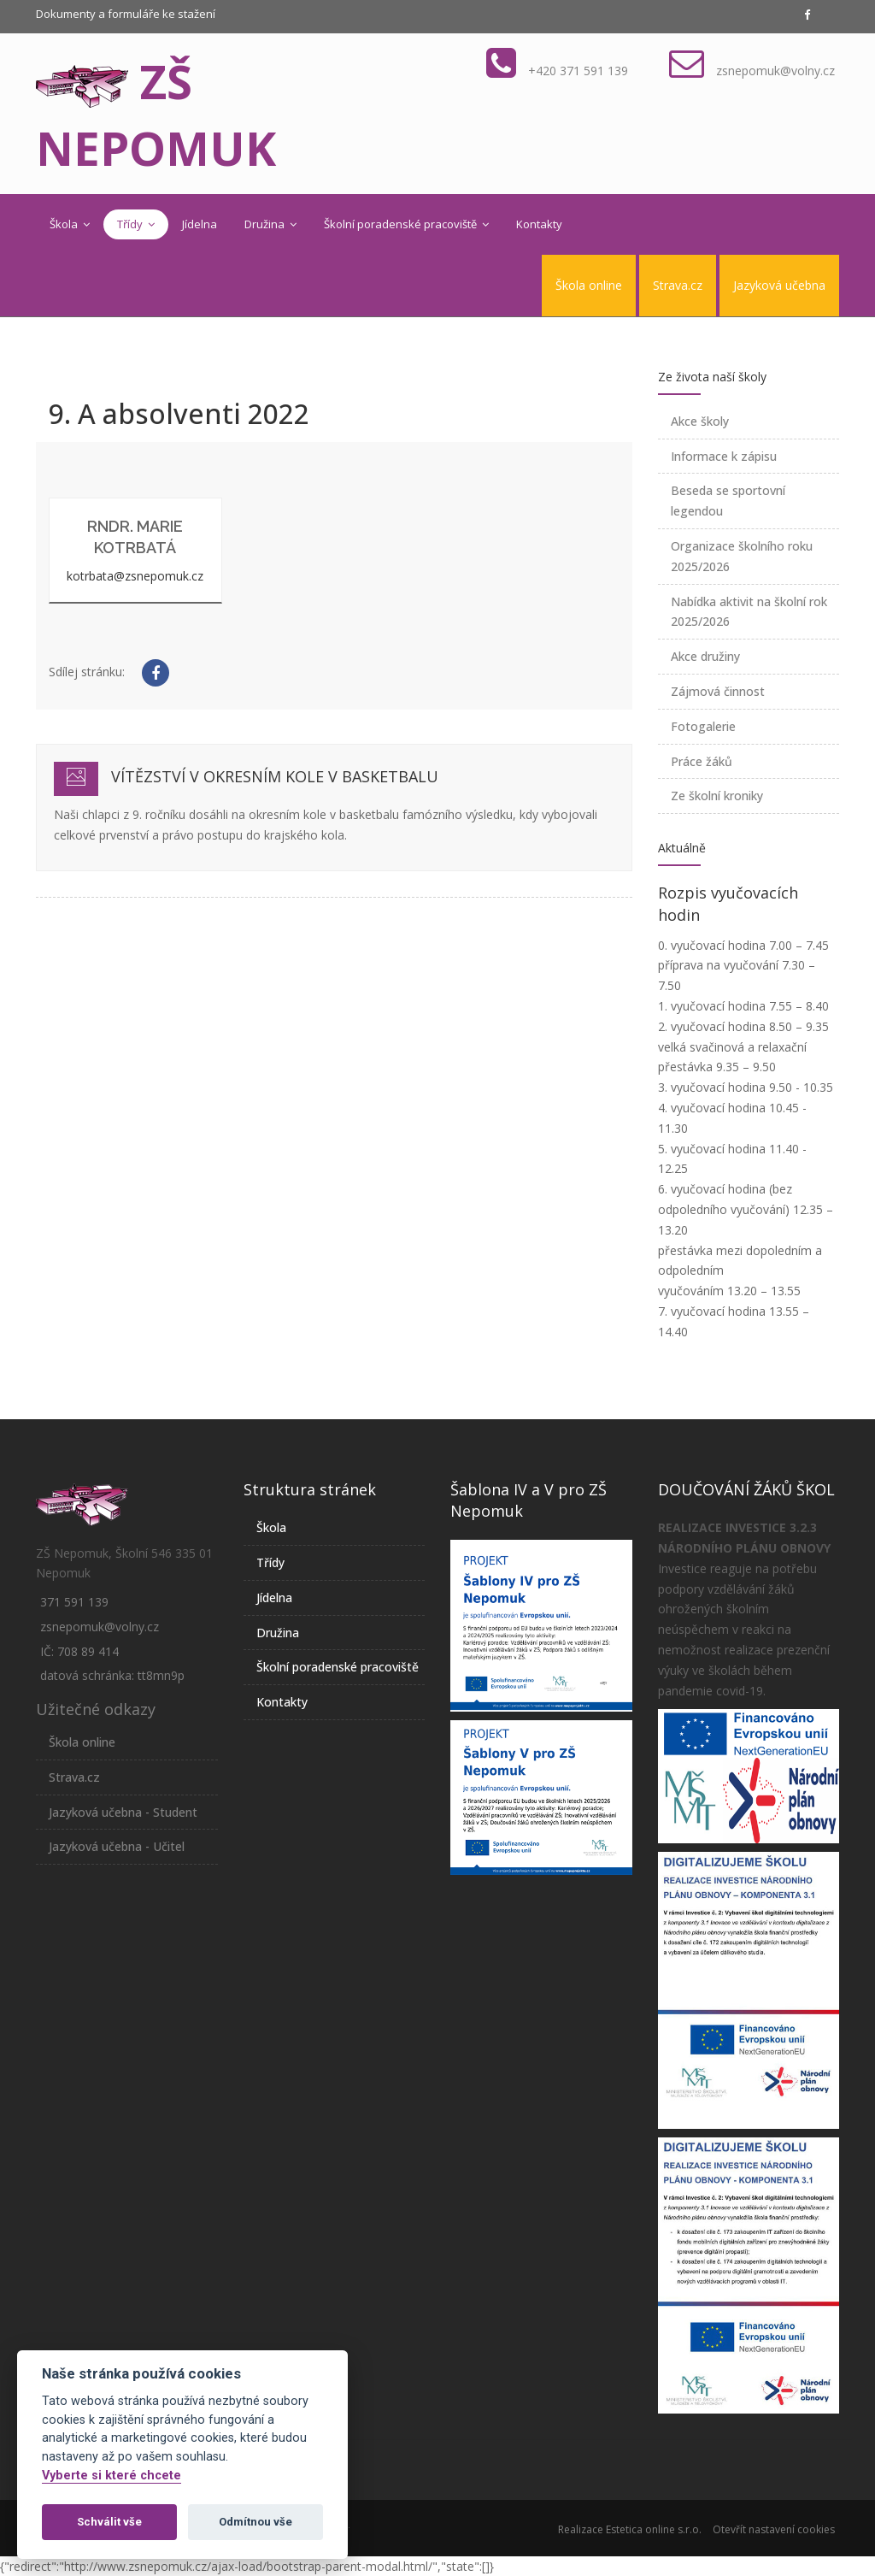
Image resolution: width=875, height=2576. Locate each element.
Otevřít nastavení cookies (774, 2529)
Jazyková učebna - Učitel (117, 1846)
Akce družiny (705, 656)
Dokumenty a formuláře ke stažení (125, 13)
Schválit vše (109, 2521)
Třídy (136, 224)
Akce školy (700, 421)
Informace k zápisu (724, 456)
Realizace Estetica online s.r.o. (630, 2529)
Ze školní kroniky (717, 795)
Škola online (588, 285)
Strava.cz (677, 285)
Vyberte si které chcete (111, 2475)
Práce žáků (701, 761)
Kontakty (539, 224)
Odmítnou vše (255, 2521)
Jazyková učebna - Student (123, 1812)
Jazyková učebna (779, 285)
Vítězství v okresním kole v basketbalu (274, 776)
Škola (70, 224)
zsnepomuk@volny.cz (775, 70)
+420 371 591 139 (578, 70)
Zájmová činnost (718, 691)
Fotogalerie (703, 726)
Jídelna (199, 224)
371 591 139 (74, 1602)
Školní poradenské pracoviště (406, 224)
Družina (270, 224)
